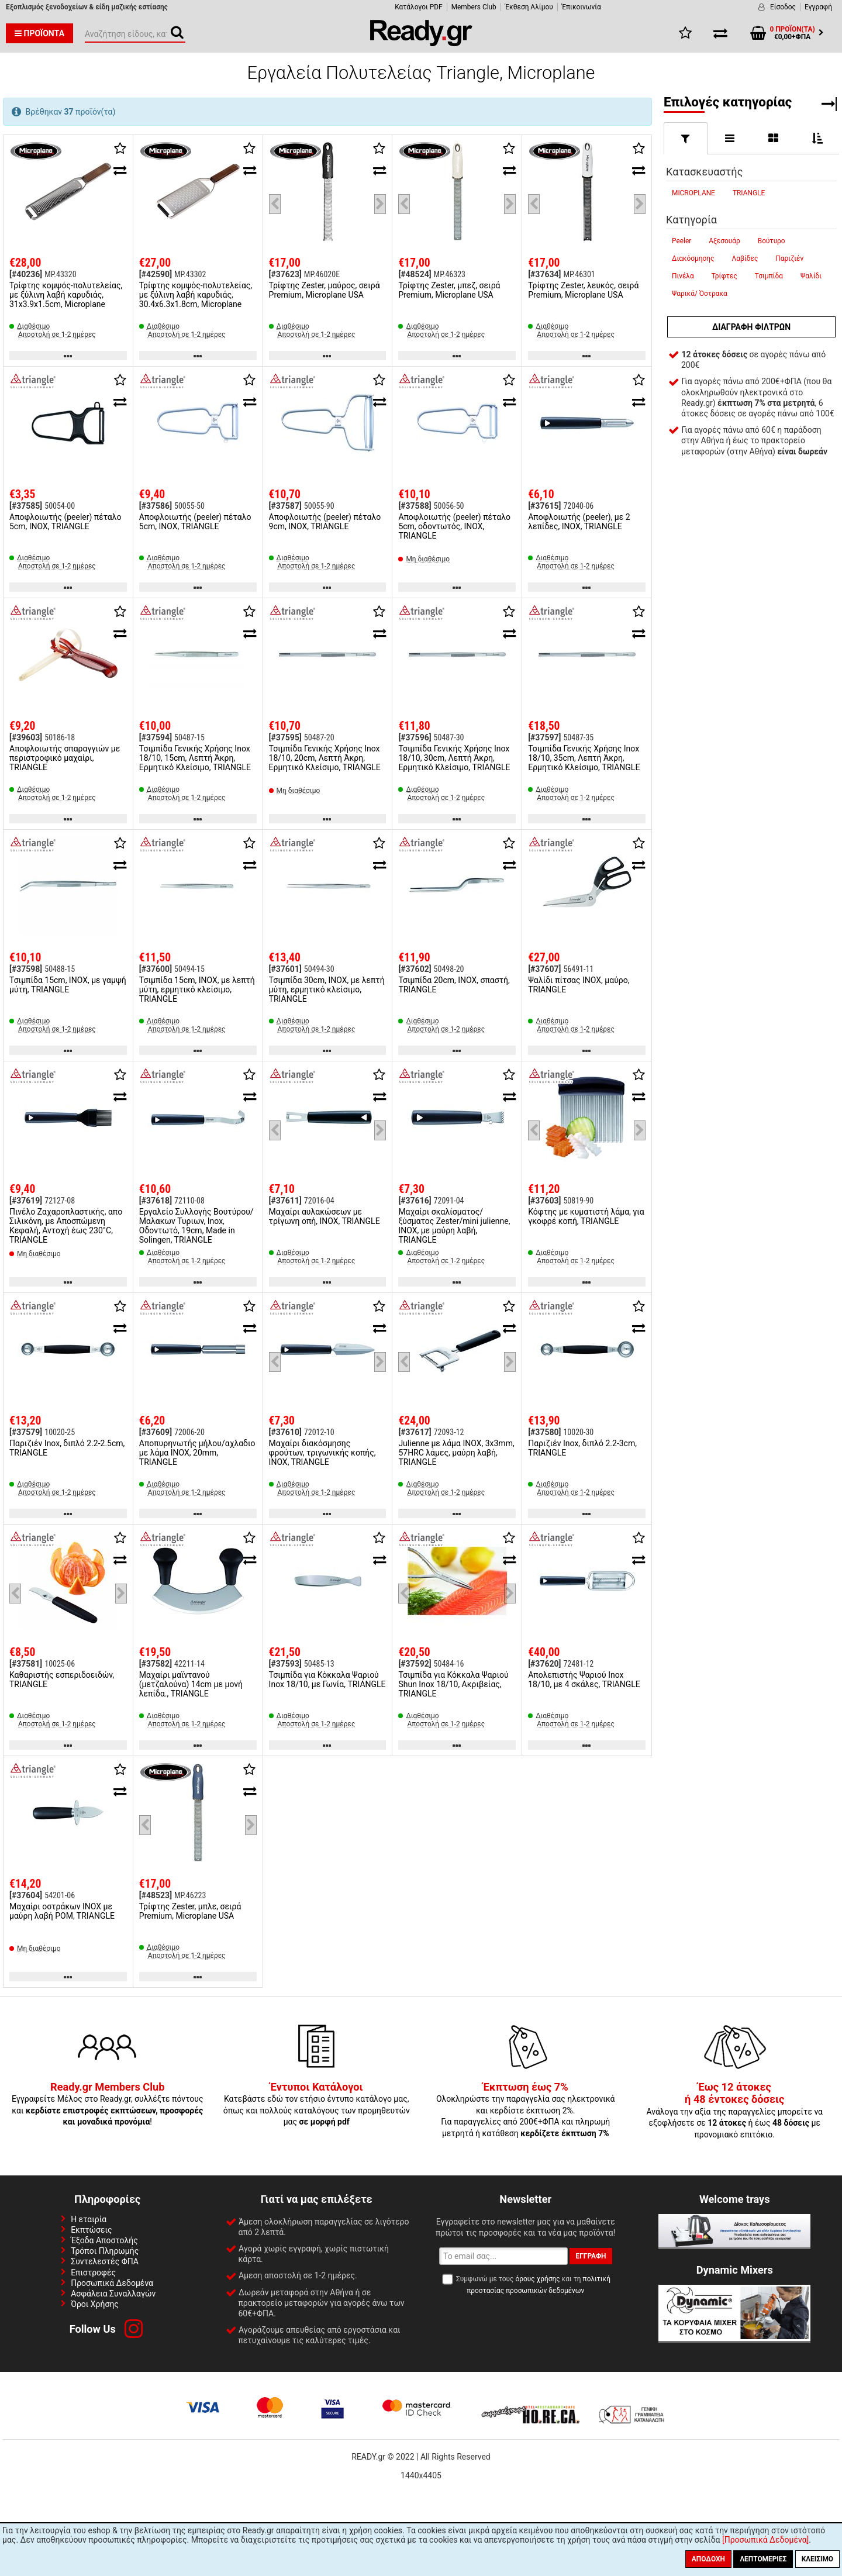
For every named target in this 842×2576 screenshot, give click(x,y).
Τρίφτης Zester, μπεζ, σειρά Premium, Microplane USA (449, 290)
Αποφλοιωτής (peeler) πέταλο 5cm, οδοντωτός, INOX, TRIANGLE (454, 526)
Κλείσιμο (817, 2559)
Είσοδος (783, 7)
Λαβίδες (744, 258)
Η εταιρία (88, 2219)
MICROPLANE (693, 193)
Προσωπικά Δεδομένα (112, 2283)
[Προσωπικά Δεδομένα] (765, 2539)
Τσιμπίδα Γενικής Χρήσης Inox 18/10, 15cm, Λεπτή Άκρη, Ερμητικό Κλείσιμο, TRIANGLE (195, 758)
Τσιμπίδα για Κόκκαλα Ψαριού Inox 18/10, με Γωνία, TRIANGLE (327, 1679)
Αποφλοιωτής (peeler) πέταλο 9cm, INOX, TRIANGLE (325, 521)
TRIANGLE (749, 193)
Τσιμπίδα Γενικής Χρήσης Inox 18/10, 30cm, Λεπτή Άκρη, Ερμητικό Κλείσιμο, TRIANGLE (454, 758)
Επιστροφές (93, 2272)
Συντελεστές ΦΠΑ (105, 2261)
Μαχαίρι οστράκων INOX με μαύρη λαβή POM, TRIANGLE (62, 1911)
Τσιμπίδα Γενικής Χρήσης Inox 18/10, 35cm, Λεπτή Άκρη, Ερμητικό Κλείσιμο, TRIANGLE (584, 758)
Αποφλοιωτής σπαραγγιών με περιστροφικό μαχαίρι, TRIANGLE (64, 758)
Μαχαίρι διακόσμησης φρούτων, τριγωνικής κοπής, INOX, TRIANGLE (322, 1453)
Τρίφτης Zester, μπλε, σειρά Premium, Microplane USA (190, 1911)
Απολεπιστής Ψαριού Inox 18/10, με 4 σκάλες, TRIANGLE (584, 1679)
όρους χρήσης (537, 2279)
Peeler (681, 241)
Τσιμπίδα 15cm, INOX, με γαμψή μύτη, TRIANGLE (67, 984)
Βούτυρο (771, 241)
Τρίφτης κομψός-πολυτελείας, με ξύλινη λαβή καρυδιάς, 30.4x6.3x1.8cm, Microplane (195, 295)
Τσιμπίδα (769, 276)
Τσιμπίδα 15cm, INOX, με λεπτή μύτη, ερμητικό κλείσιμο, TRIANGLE (197, 989)
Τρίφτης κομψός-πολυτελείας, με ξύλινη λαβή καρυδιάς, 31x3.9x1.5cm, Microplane (65, 295)
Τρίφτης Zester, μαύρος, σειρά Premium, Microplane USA (324, 290)
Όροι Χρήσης (95, 2304)
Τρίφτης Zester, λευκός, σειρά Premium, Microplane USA (583, 290)
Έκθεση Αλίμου (529, 7)
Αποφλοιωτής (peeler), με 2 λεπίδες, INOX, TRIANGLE (579, 521)
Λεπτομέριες (763, 2559)
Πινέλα (683, 276)
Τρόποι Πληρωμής (105, 2251)
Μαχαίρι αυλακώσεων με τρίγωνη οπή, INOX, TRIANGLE (324, 1216)
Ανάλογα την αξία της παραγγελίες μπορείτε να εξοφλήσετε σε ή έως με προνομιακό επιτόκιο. (734, 2111)
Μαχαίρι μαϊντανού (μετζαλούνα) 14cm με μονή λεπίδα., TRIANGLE (191, 1684)
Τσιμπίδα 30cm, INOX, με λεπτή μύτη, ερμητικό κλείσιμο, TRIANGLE (327, 989)
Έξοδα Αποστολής (104, 2240)
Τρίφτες (724, 276)
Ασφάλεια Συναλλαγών (113, 2293)
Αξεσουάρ (724, 241)
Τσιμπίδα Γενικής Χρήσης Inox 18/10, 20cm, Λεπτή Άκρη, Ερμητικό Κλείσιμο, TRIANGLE (325, 758)
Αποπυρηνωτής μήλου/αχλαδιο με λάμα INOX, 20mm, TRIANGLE (197, 1453)
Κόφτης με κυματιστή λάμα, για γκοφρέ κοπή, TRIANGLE (586, 1216)
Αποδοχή (708, 2559)
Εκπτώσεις (91, 2229)
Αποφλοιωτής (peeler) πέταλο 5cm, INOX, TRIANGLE (65, 521)
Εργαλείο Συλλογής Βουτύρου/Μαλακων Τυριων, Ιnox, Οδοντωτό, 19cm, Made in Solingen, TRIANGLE (196, 1225)
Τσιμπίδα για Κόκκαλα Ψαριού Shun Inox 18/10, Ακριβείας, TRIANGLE (453, 1684)
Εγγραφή (818, 7)
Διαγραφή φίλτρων (751, 327)
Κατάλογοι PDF (418, 7)
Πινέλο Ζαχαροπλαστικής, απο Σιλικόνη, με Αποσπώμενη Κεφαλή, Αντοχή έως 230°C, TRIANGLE (65, 1225)
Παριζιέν (789, 258)
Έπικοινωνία (581, 7)
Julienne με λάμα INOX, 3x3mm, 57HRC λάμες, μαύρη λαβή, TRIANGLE (456, 1453)
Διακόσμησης (693, 258)
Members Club (473, 7)
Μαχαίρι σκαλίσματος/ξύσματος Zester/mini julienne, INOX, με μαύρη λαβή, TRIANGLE (454, 1225)
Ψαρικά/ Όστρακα (699, 293)
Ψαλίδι (811, 276)
